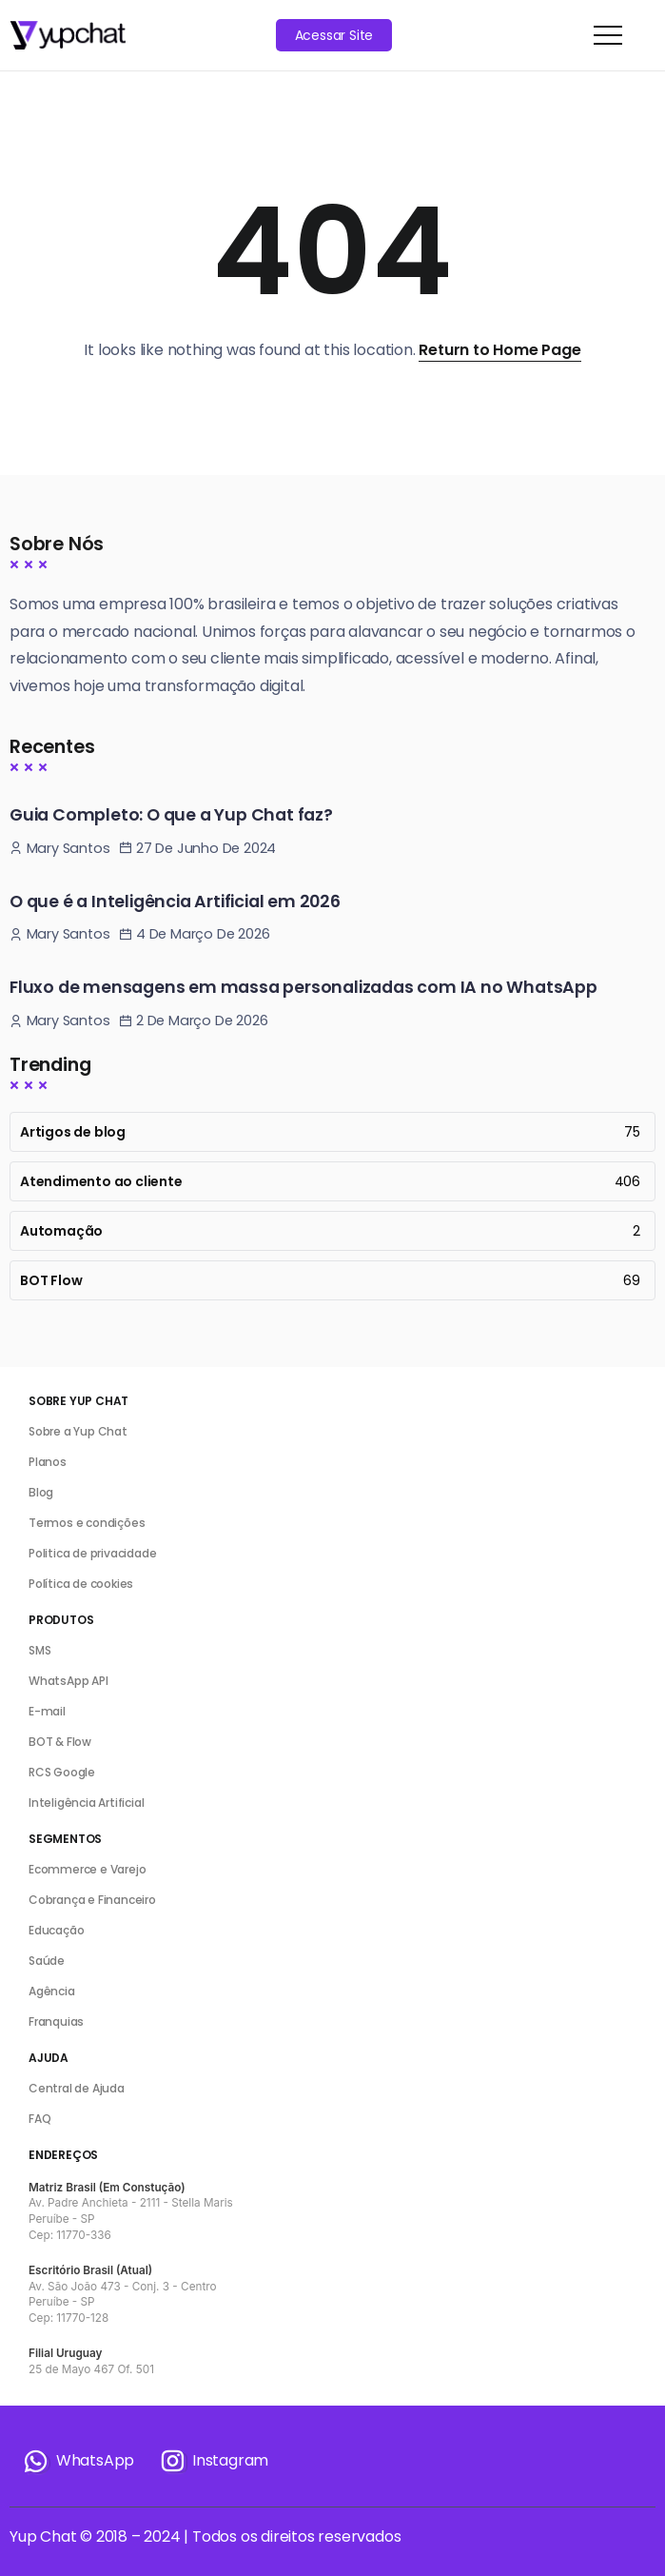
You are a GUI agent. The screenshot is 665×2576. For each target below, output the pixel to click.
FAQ (39, 2118)
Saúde (47, 1960)
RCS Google (62, 1772)
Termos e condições (87, 1523)
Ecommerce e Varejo (87, 1869)
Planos (48, 1462)
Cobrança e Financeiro (92, 1900)
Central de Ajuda (77, 2088)
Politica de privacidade (92, 1553)
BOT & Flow (60, 1742)
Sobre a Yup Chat (78, 1431)
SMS (39, 1650)
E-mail (47, 1711)
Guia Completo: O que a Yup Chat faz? (171, 814)
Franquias (56, 2021)
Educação (56, 1930)
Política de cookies (81, 1583)
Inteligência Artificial (86, 1802)
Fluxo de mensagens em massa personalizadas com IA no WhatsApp (303, 987)
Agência (52, 1991)
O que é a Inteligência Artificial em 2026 (175, 901)
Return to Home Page (499, 350)
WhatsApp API (68, 1681)
